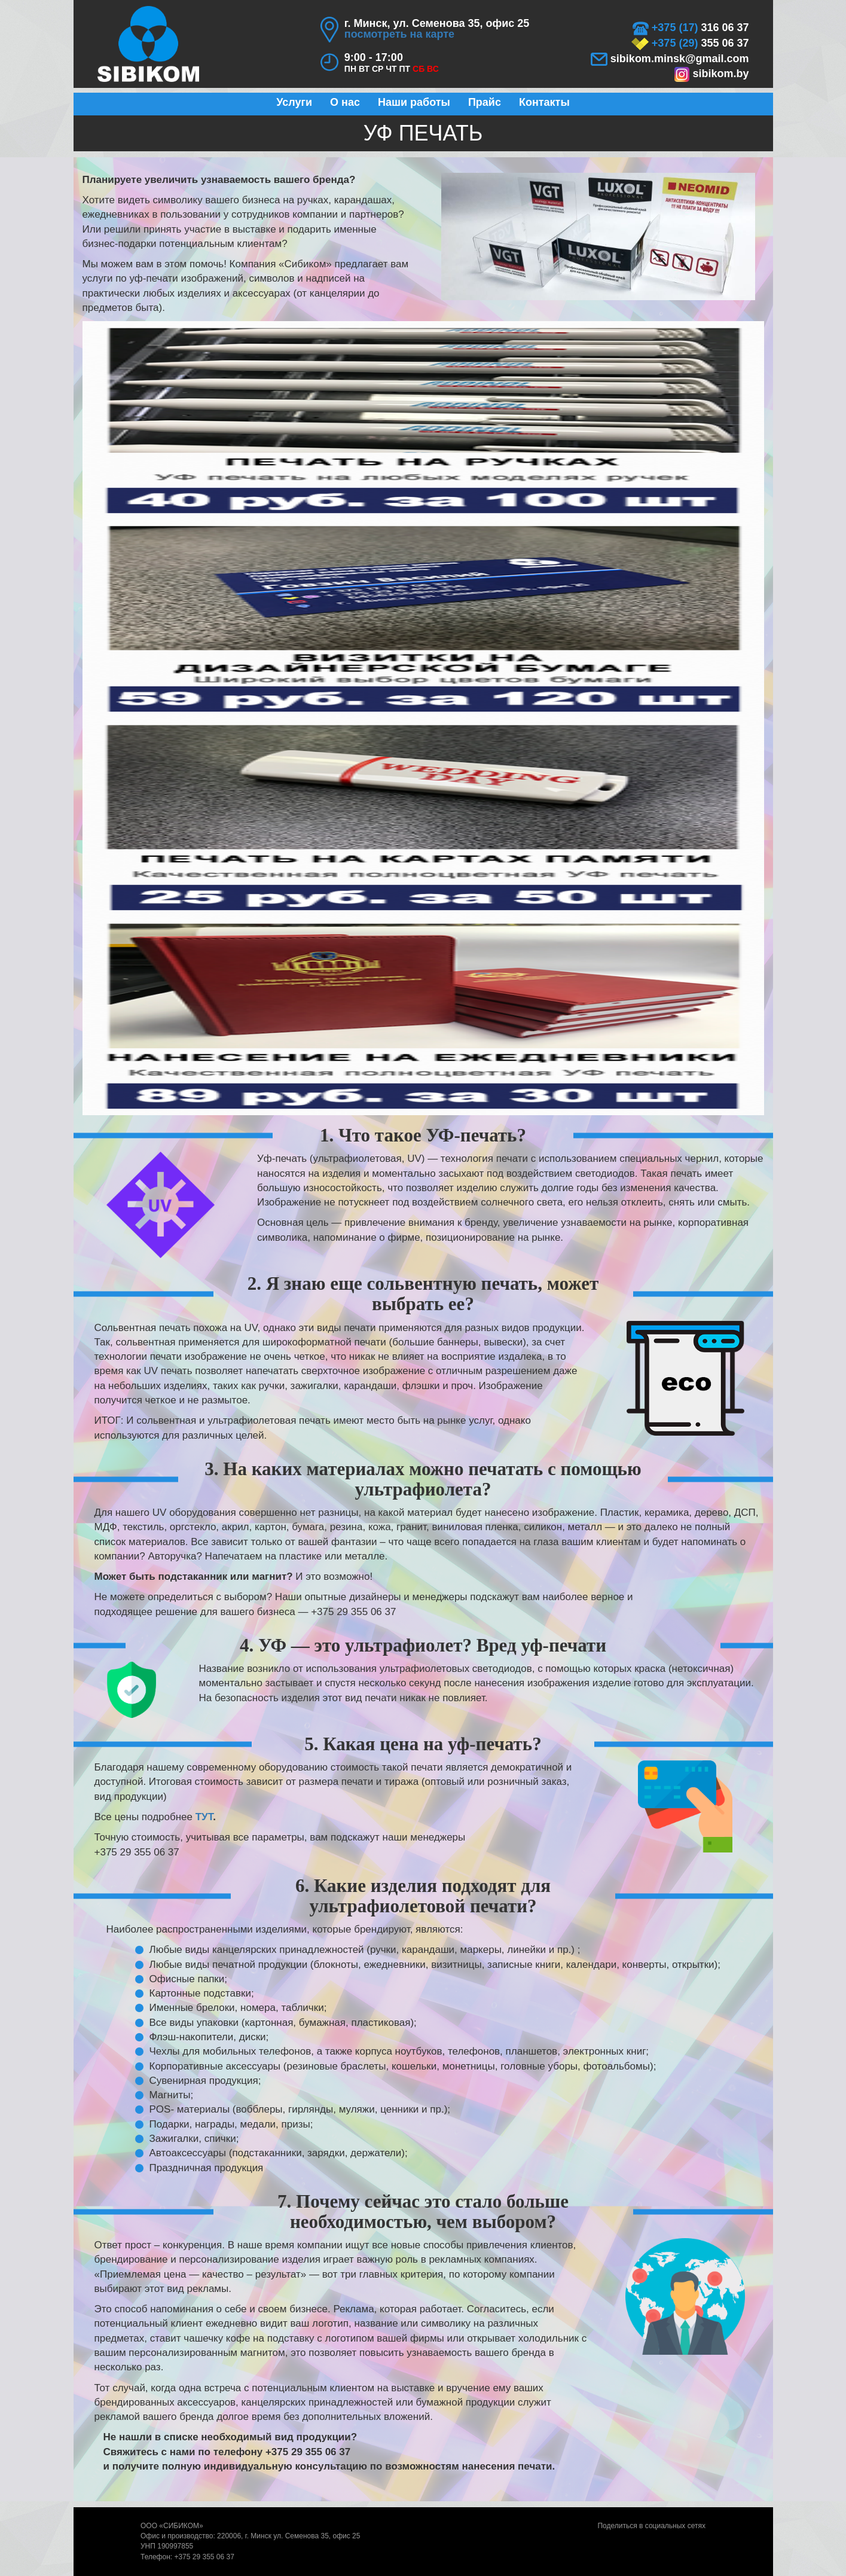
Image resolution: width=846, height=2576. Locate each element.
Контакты (544, 102)
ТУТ (204, 1817)
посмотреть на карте (399, 34)
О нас (345, 102)
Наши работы (414, 102)
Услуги (294, 102)
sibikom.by (711, 74)
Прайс (484, 102)
